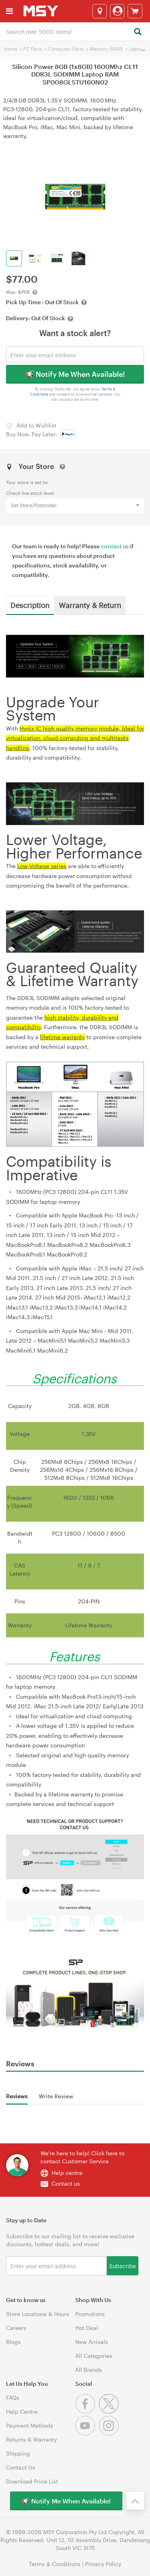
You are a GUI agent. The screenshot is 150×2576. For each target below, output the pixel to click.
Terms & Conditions (54, 2563)
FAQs (12, 2397)
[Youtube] (87, 2433)
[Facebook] (87, 2411)
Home (10, 48)
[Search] (137, 32)
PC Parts (32, 48)
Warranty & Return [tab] (90, 605)
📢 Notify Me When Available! (75, 374)
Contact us (66, 2183)
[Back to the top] (135, 2500)
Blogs (13, 2341)
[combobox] (75, 31)
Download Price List (32, 2481)
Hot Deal (86, 2327)
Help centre (67, 2172)
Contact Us (20, 2467)
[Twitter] (110, 2411)
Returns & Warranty (31, 2439)
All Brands (88, 2369)
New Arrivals (91, 2341)
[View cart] (135, 11)
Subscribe (122, 2265)
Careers (16, 2327)
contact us (115, 546)
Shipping (18, 2453)
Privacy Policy (103, 2563)
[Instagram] (110, 2433)
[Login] (117, 11)
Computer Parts (66, 48)
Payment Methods (29, 2425)
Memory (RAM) (106, 48)
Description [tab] (30, 605)
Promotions (90, 2313)
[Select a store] (99, 11)
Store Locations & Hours (37, 2313)
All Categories (93, 2355)
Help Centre (22, 2411)
